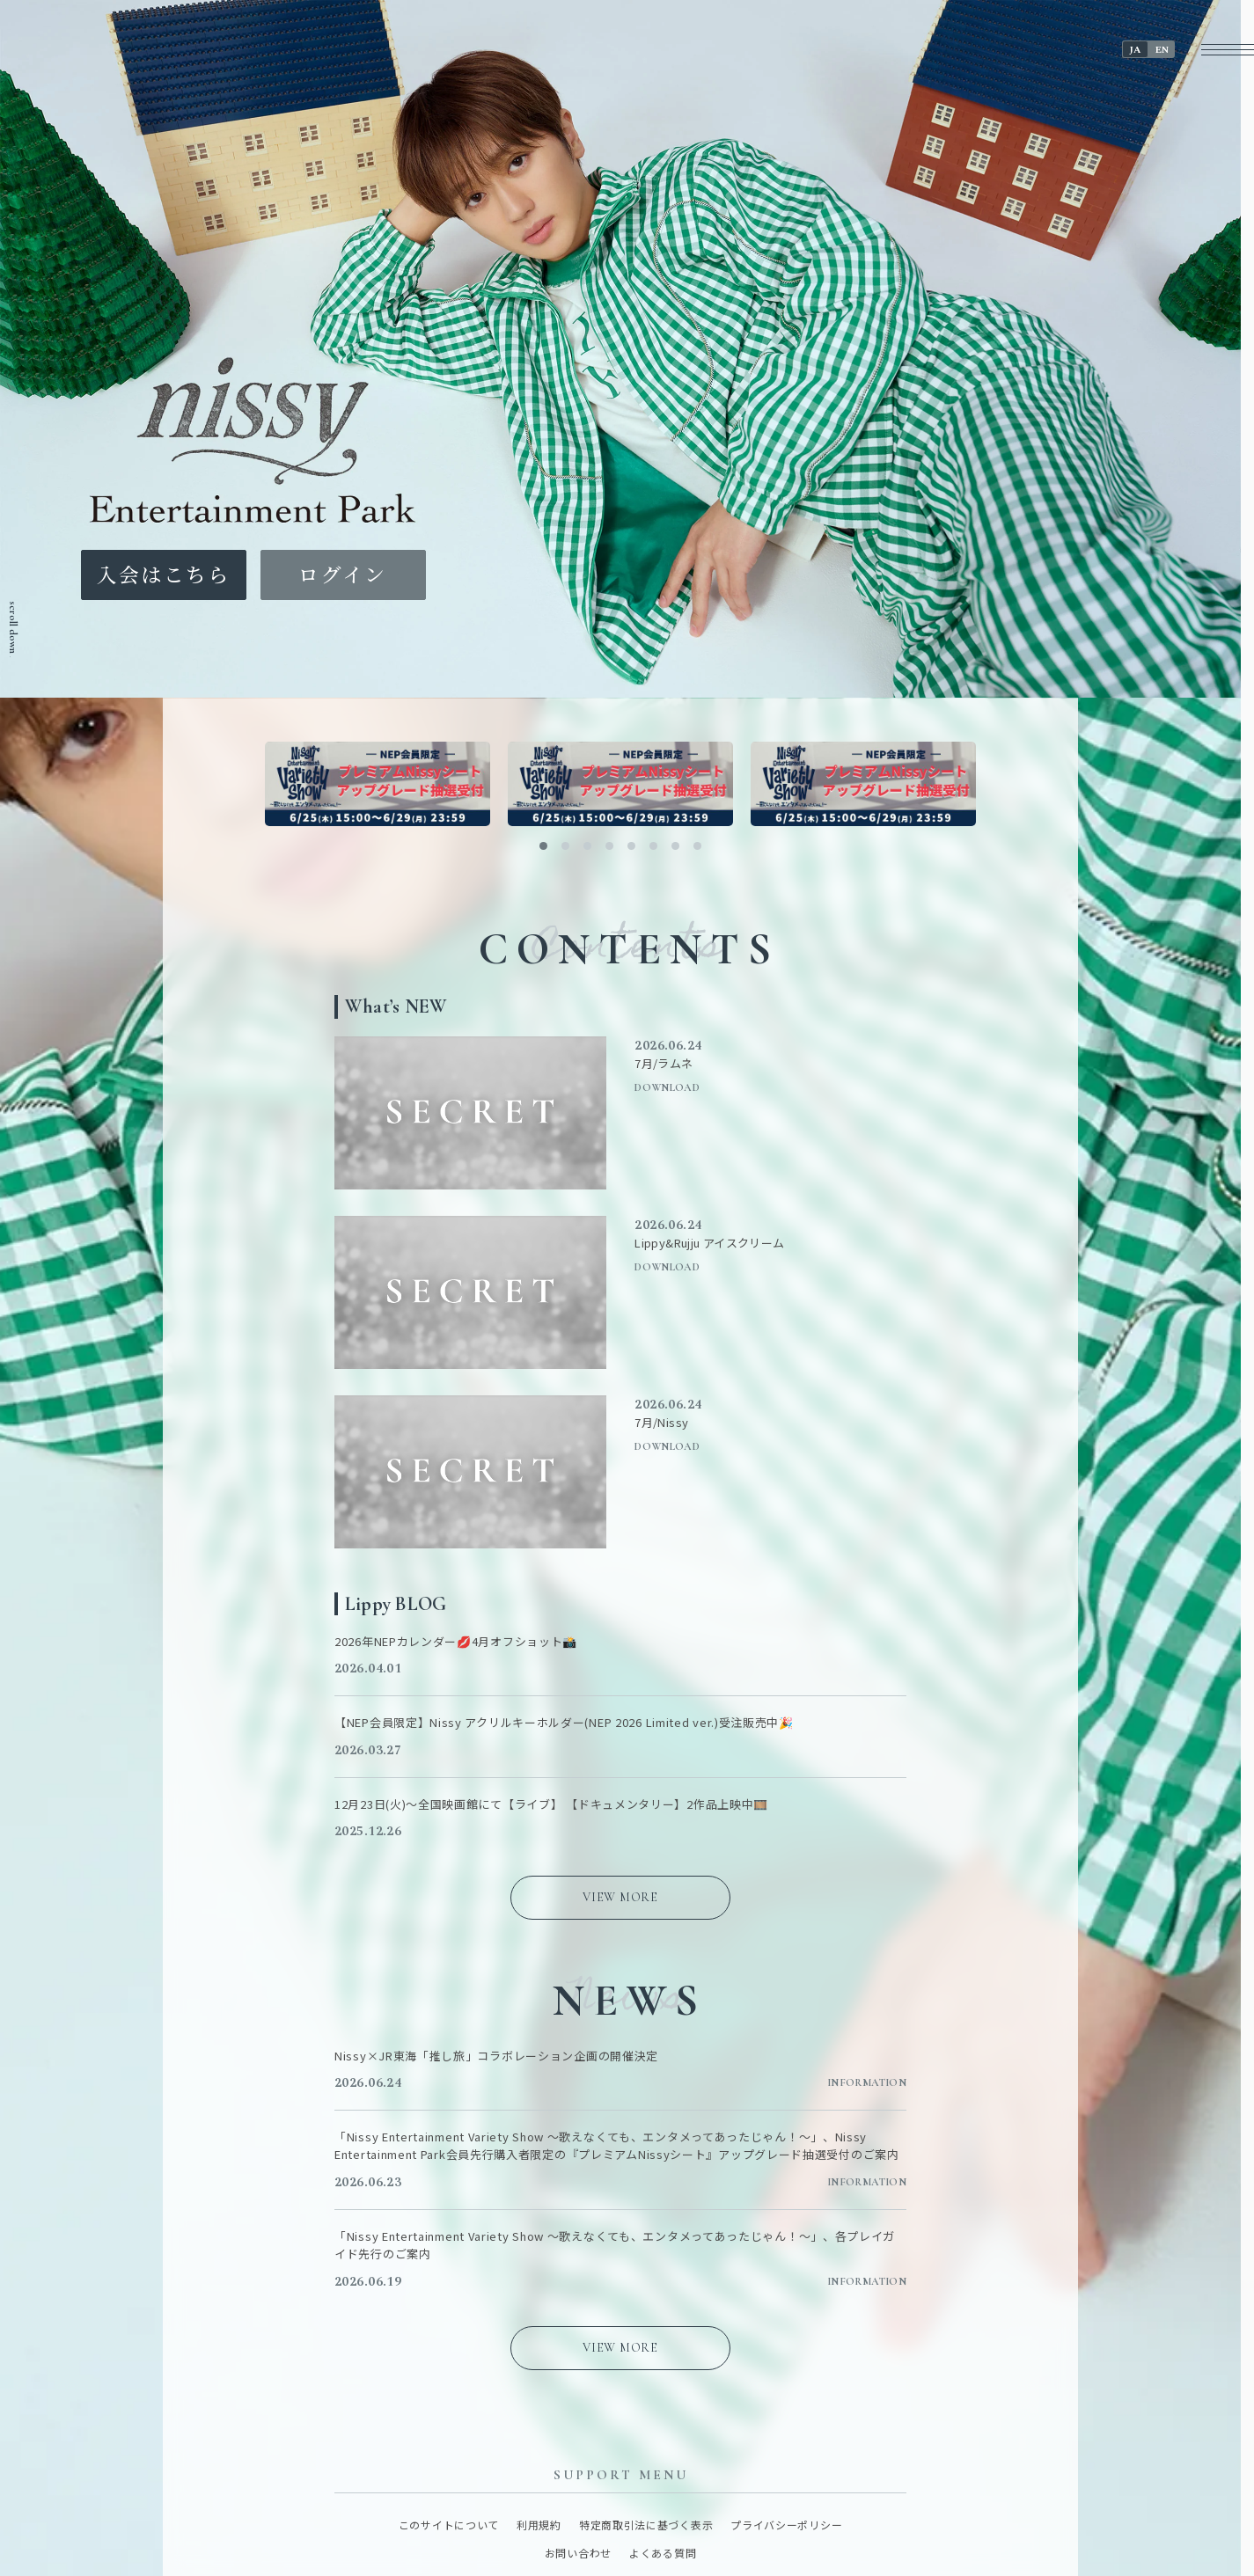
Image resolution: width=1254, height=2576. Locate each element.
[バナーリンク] (377, 784)
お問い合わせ (578, 2553)
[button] (543, 846)
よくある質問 (662, 2553)
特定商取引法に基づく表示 (646, 2525)
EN (1162, 49)
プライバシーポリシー (786, 2525)
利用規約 (539, 2525)
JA (1135, 49)
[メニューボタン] (1227, 49)
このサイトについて (449, 2525)
